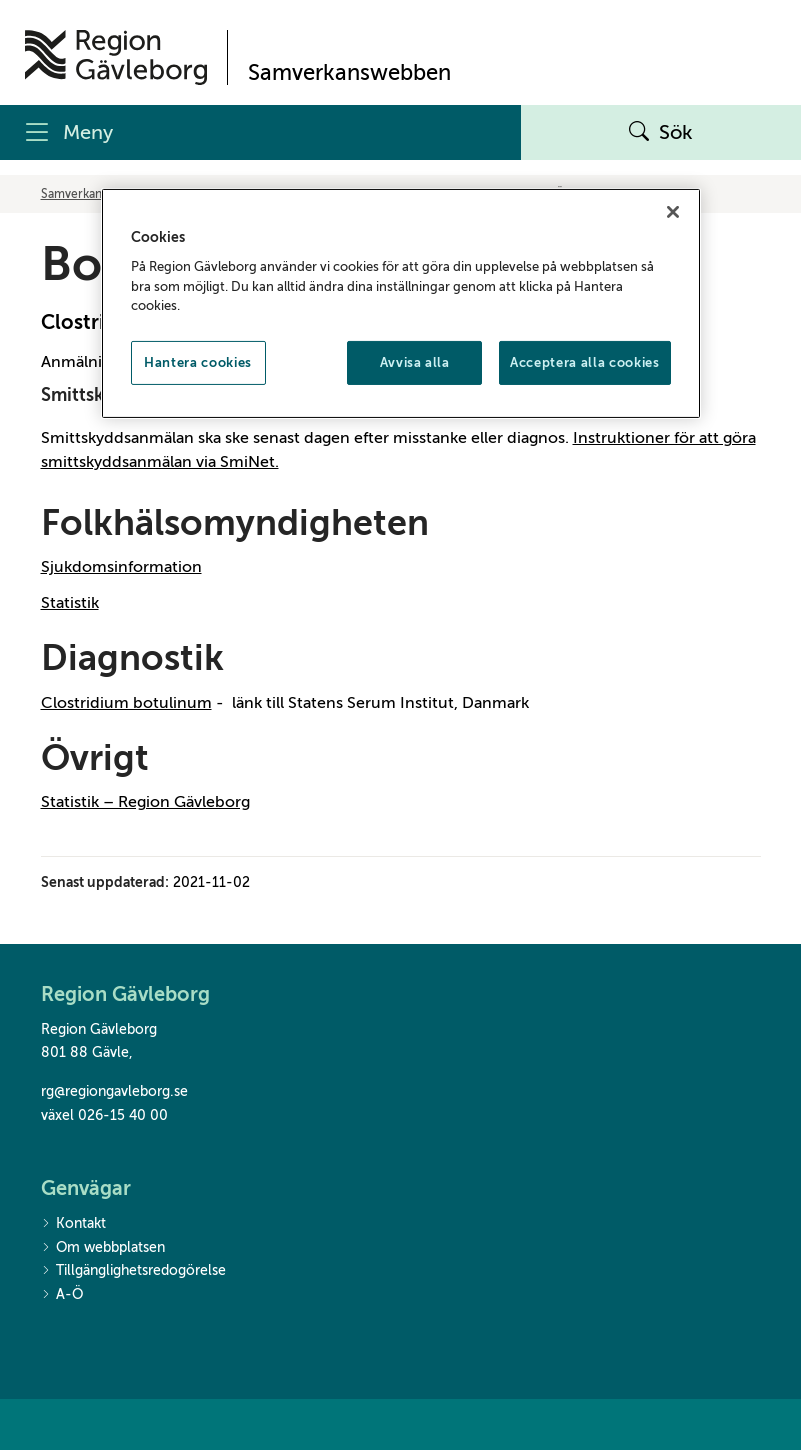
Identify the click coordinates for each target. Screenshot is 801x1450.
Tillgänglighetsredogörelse (133, 1271)
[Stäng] (673, 211)
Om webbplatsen (103, 1248)
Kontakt (73, 1224)
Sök (661, 133)
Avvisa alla (415, 362)
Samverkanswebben (96, 194)
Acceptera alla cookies (584, 362)
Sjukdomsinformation (121, 567)
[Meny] (260, 132)
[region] (401, 302)
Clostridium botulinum (126, 703)
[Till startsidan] (116, 57)
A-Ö (62, 1295)
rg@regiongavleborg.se (114, 1091)
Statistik (70, 603)
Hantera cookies (198, 362)
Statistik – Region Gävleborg (145, 802)
